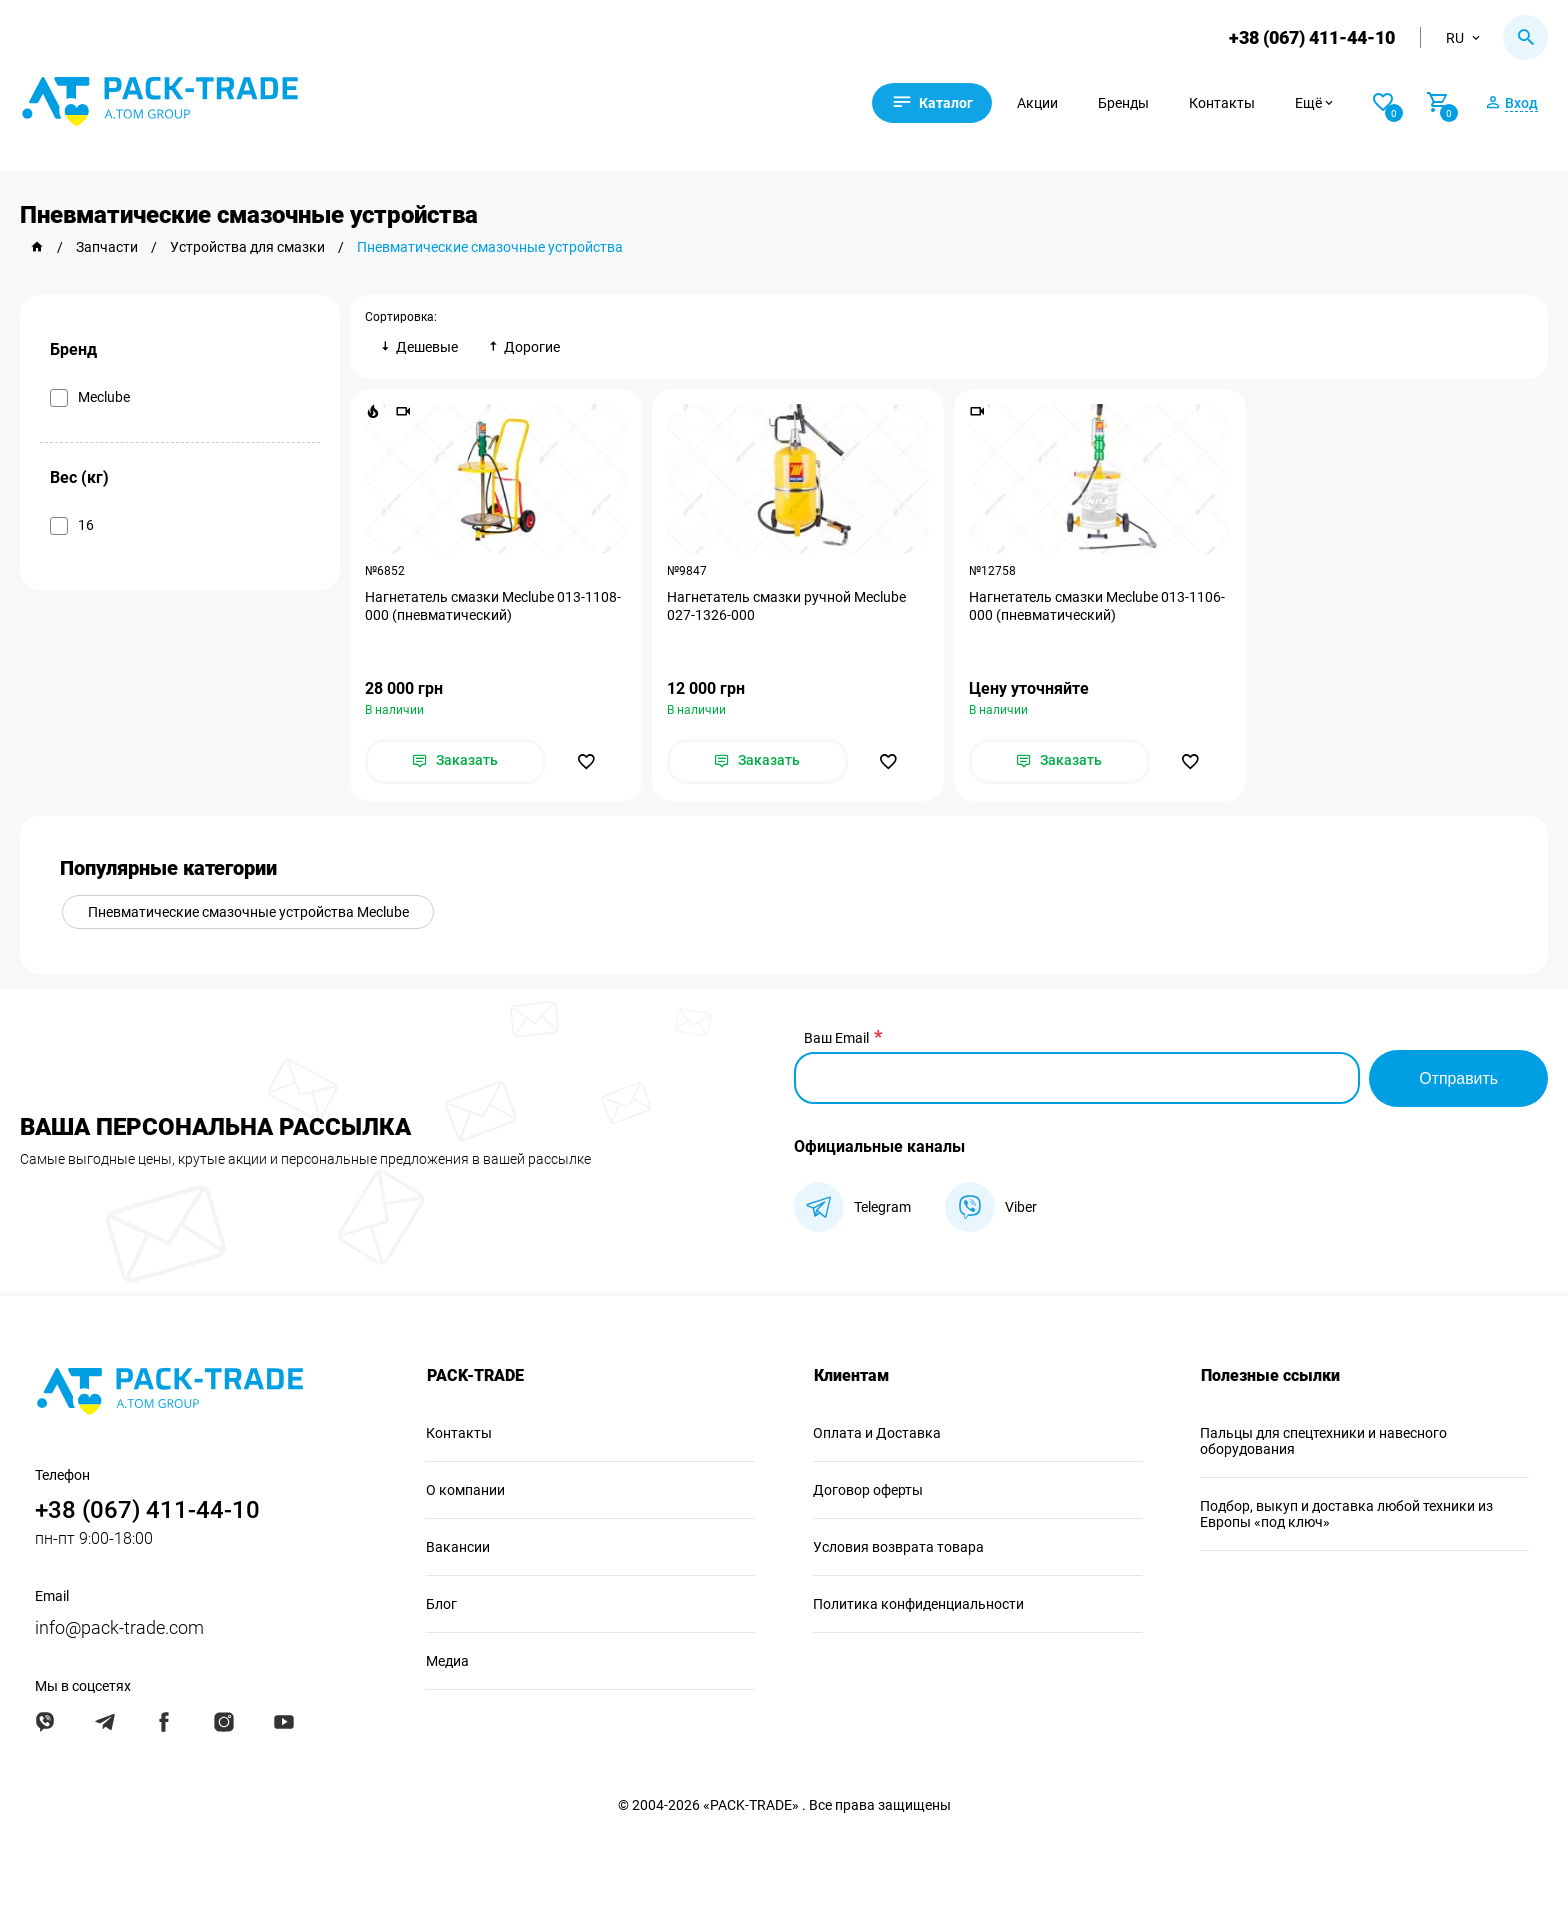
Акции (1040, 103)
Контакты (1225, 103)
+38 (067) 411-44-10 (1312, 37)
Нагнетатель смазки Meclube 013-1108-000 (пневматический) (493, 606)
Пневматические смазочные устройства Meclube (248, 913)
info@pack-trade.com (119, 1627)
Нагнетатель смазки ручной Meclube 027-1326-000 (786, 606)
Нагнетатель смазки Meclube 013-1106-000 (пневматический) (1097, 606)
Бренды (1126, 103)
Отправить (1458, 1078)
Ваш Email (836, 1039)
